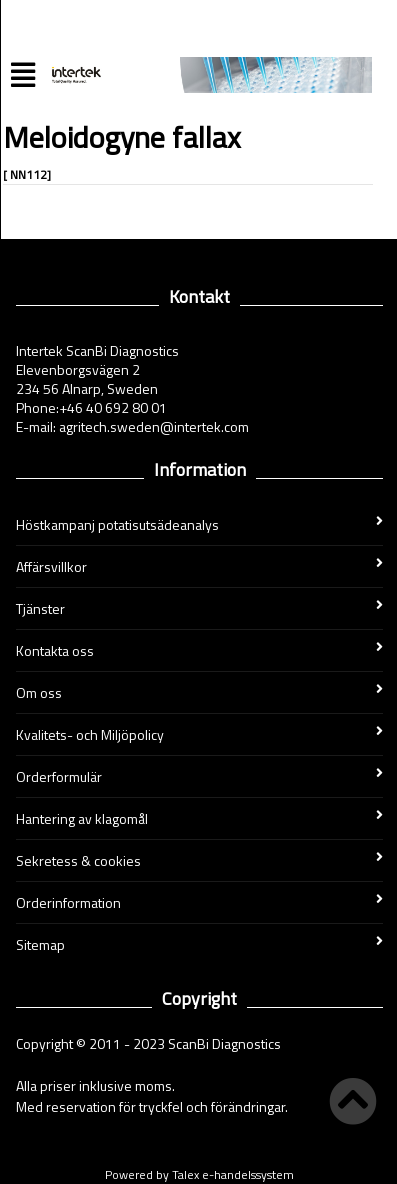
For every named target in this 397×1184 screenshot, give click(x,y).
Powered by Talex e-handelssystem (199, 1174)
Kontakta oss (199, 650)
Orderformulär (199, 776)
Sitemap (199, 944)
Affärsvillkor (199, 566)
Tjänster (199, 608)
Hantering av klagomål (199, 818)
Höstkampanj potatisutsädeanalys (199, 524)
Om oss (199, 692)
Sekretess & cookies (199, 860)
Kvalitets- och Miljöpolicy (199, 734)
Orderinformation (199, 902)
